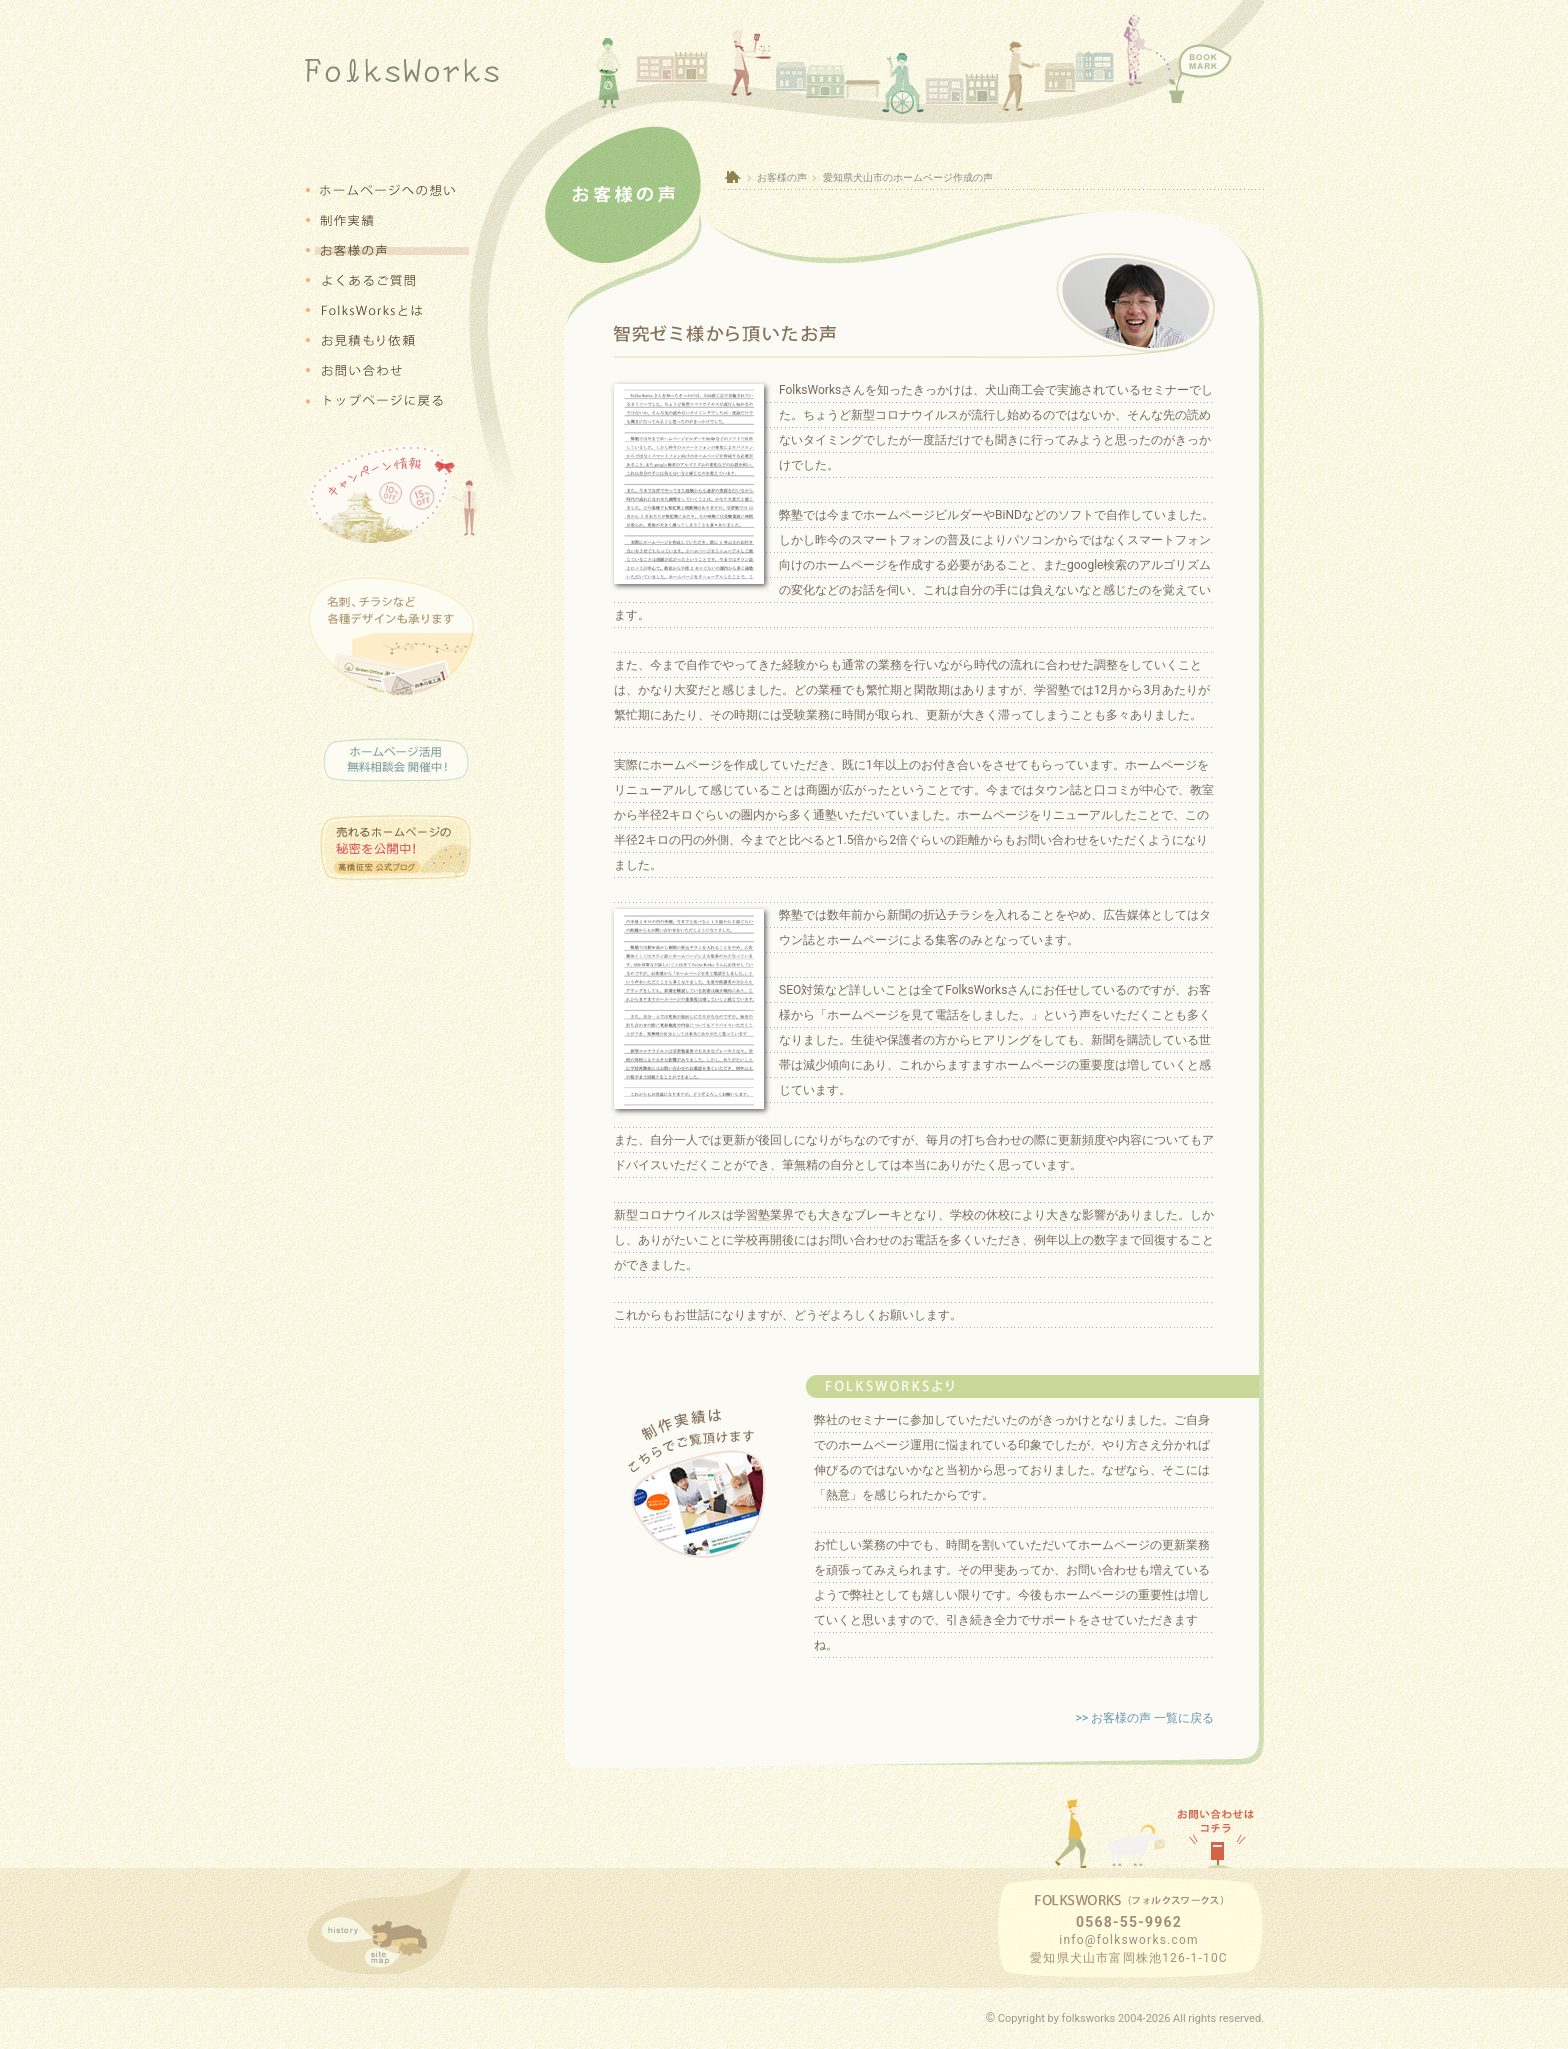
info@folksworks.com (1128, 1940)
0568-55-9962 (1129, 1922)
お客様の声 (782, 177)
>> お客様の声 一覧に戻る (1144, 1718)
